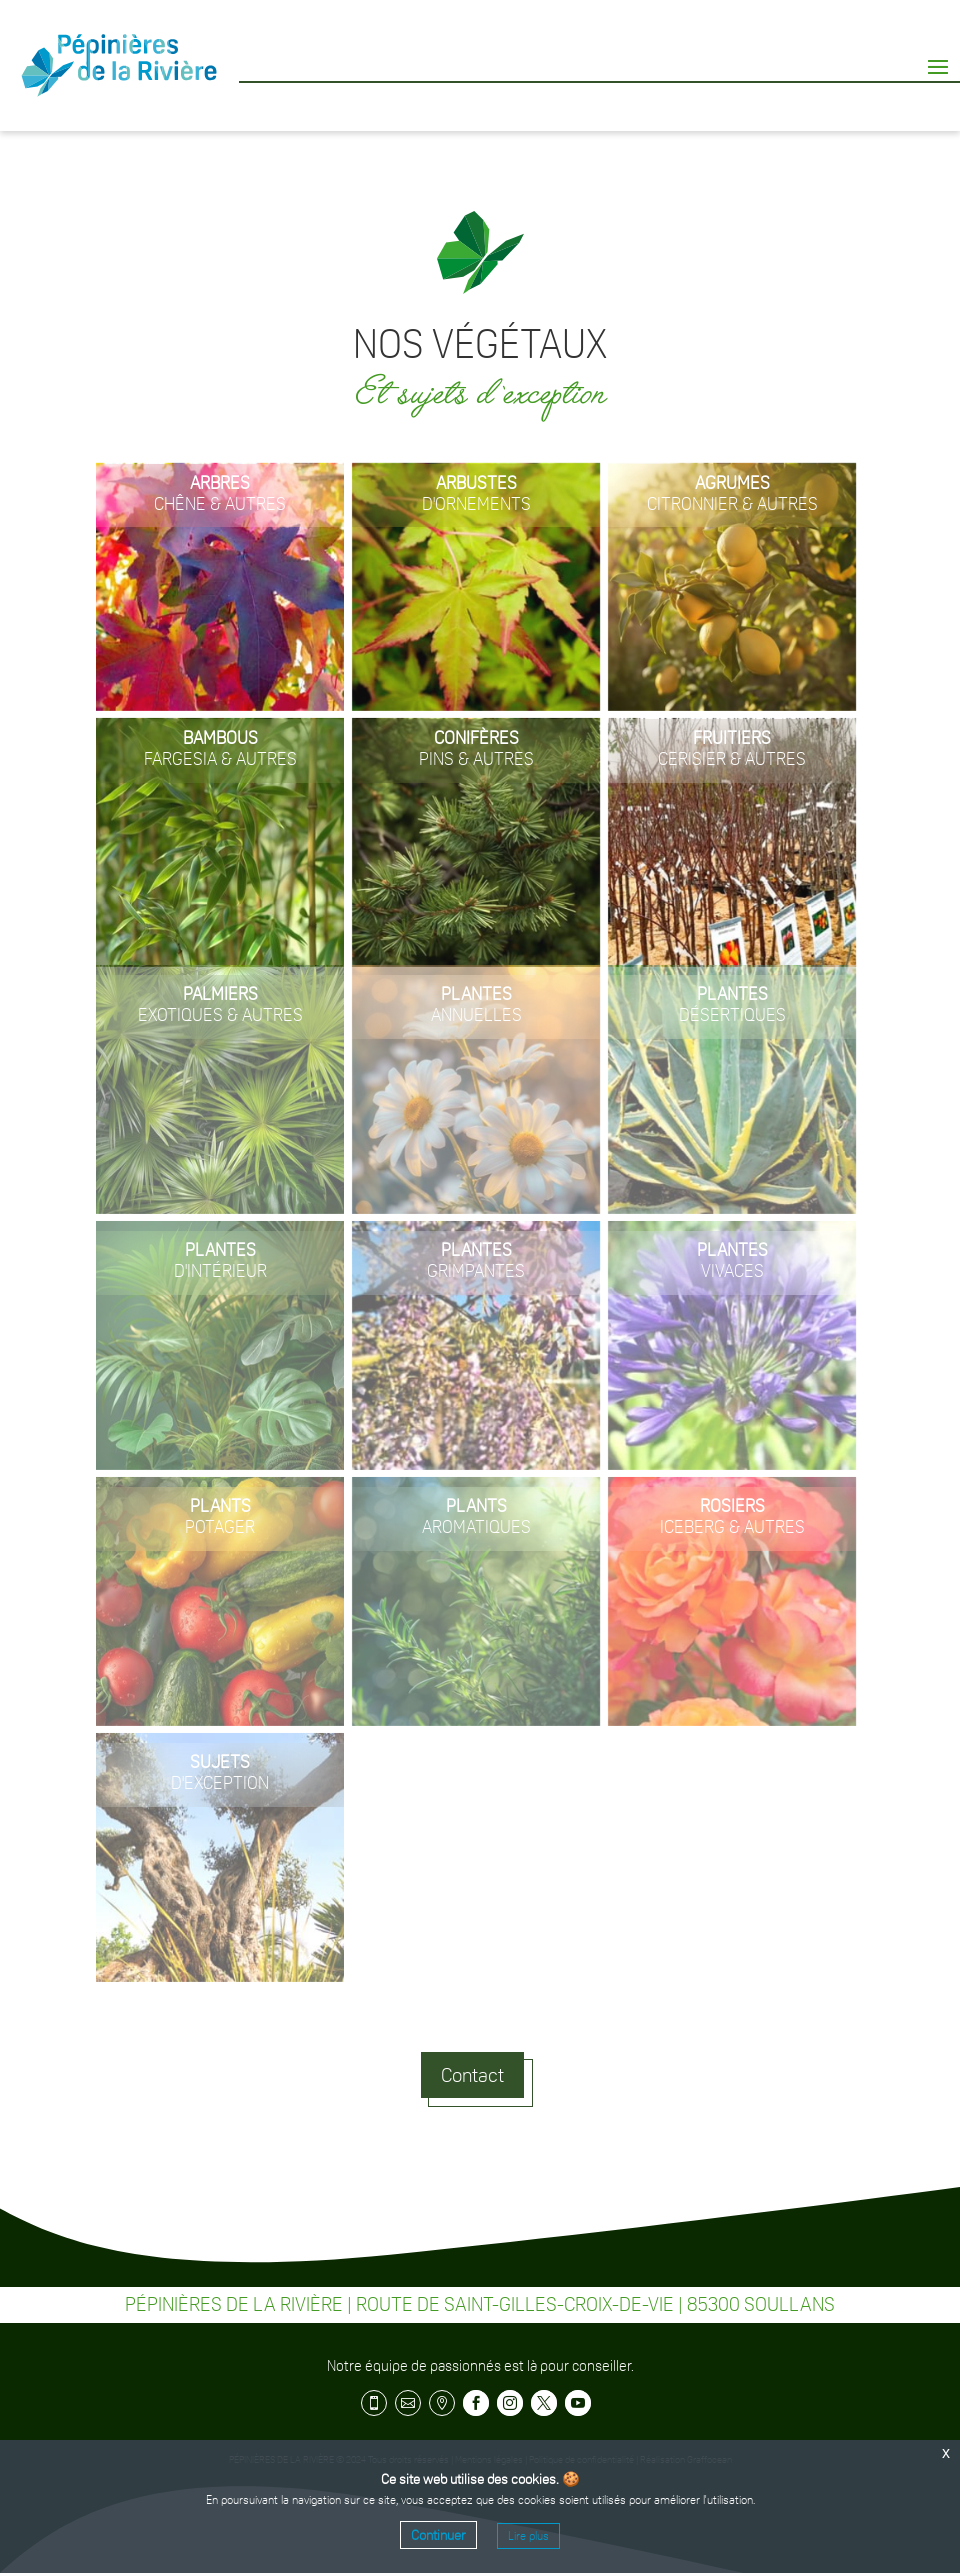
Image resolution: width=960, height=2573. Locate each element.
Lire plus (528, 2536)
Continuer (438, 2535)
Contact (472, 2075)
